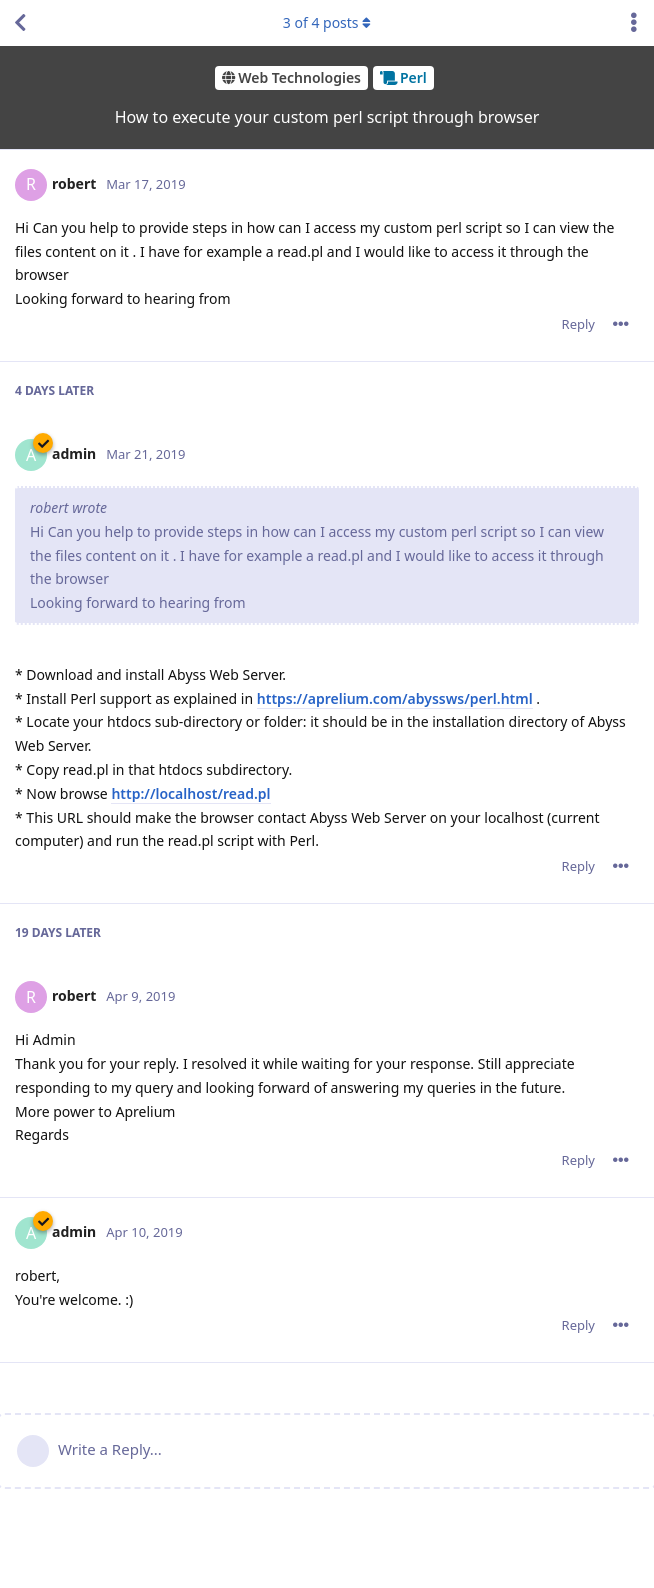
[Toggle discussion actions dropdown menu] (634, 23)
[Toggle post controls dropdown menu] (621, 324)
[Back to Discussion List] (20, 23)
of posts (327, 22)
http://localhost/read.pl (190, 793)
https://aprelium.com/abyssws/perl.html (395, 698)
